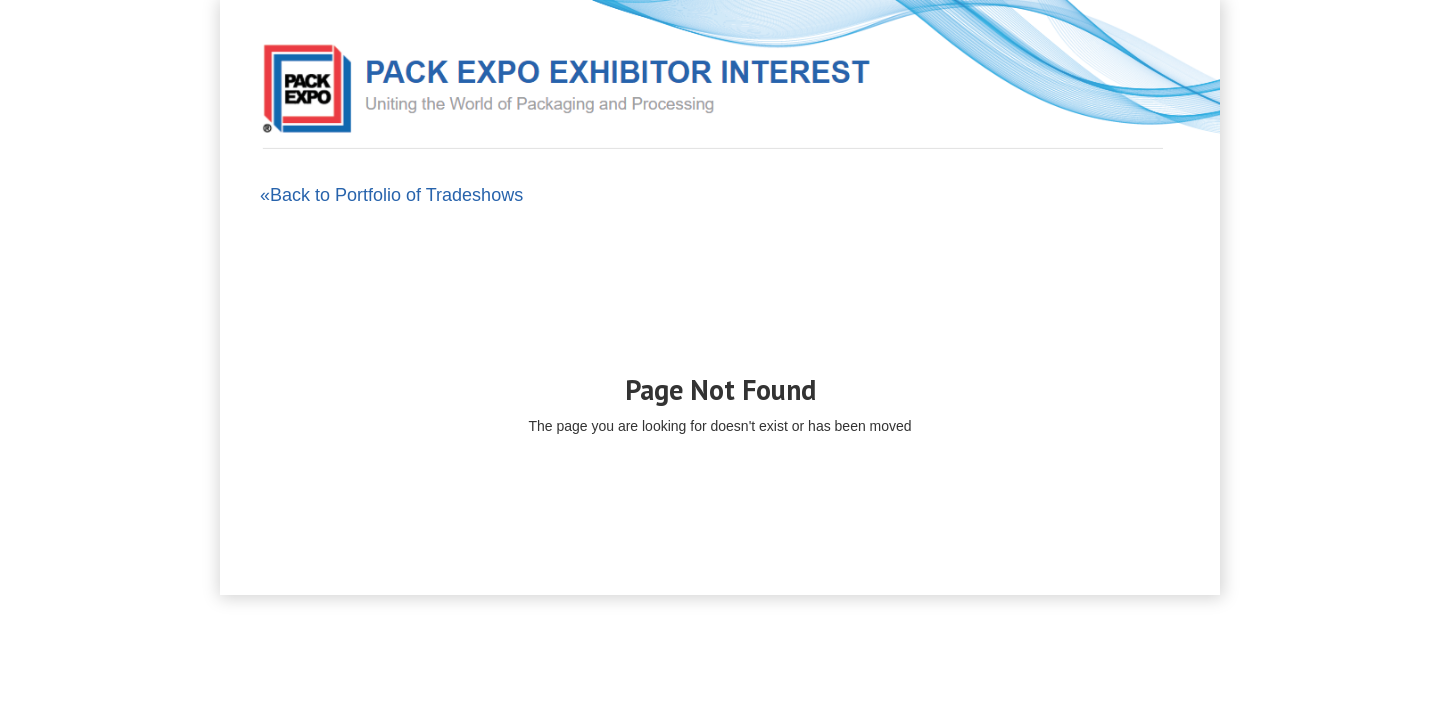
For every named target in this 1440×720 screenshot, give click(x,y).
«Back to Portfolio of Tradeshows (391, 195)
